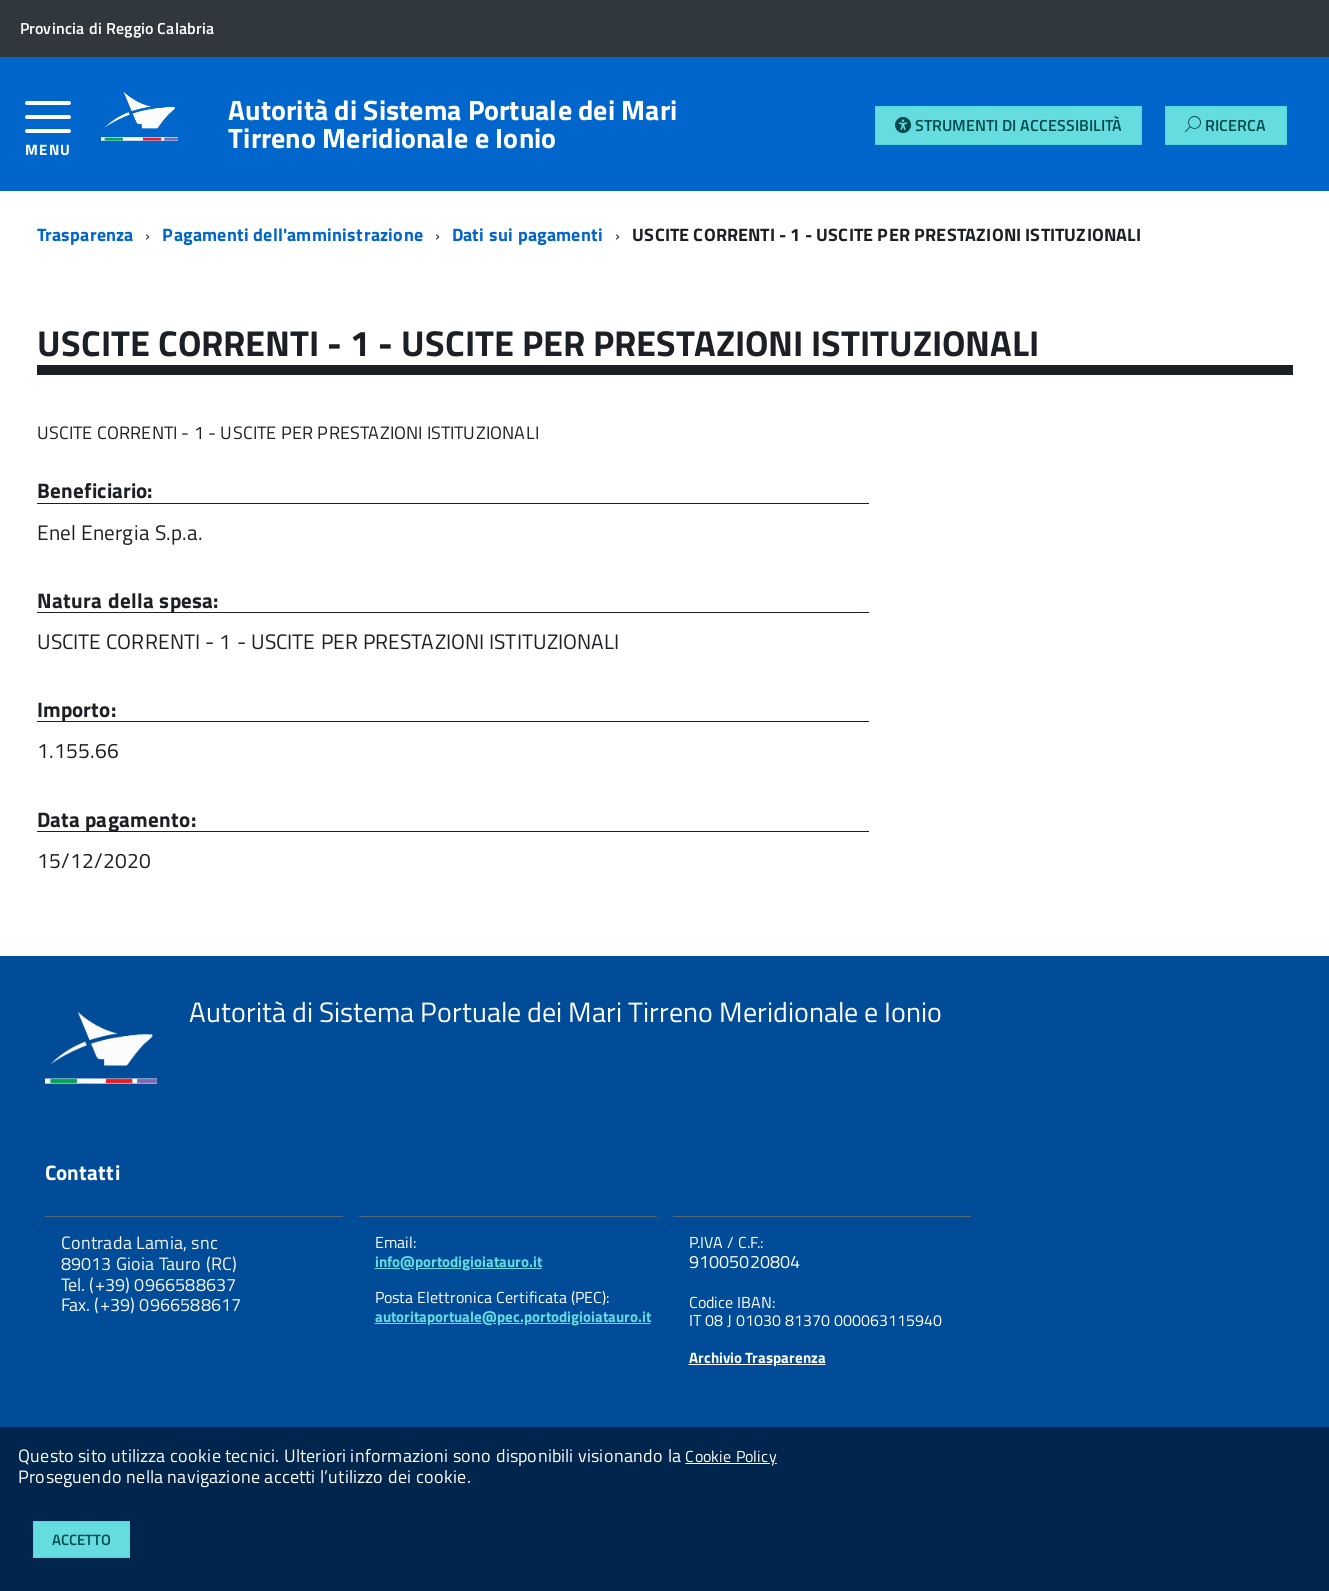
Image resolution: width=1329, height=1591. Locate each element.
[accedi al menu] (63, 136)
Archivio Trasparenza (757, 1357)
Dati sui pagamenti (527, 234)
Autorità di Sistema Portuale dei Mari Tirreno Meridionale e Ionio (452, 124)
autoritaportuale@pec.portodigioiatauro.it (513, 1316)
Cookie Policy (730, 1456)
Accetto (81, 1539)
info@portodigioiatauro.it (458, 1261)
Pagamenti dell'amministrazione (292, 234)
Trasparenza (85, 234)
